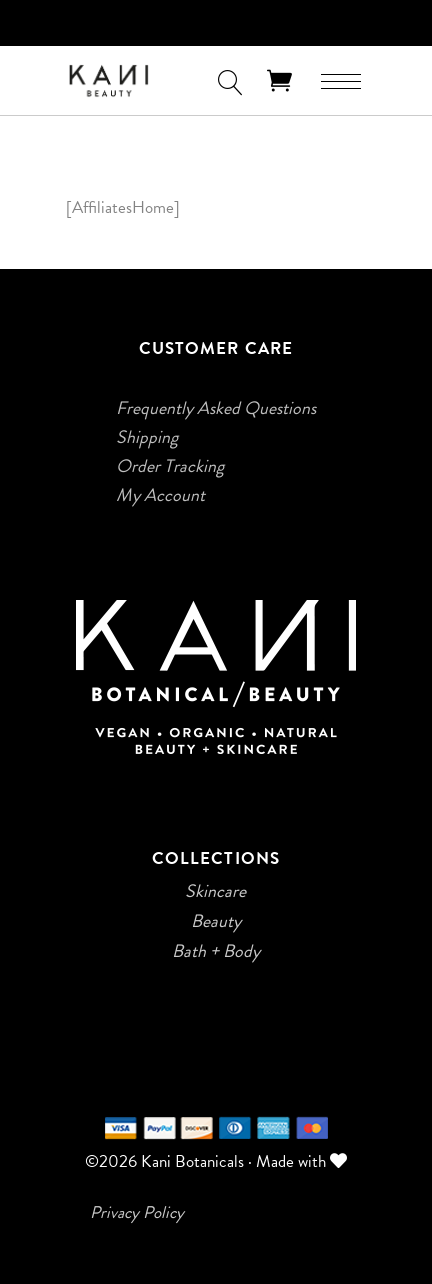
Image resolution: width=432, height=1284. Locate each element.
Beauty (216, 921)
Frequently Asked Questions (216, 408)
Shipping (147, 437)
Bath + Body (216, 951)
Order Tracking (170, 466)
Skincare (215, 891)
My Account (160, 495)
